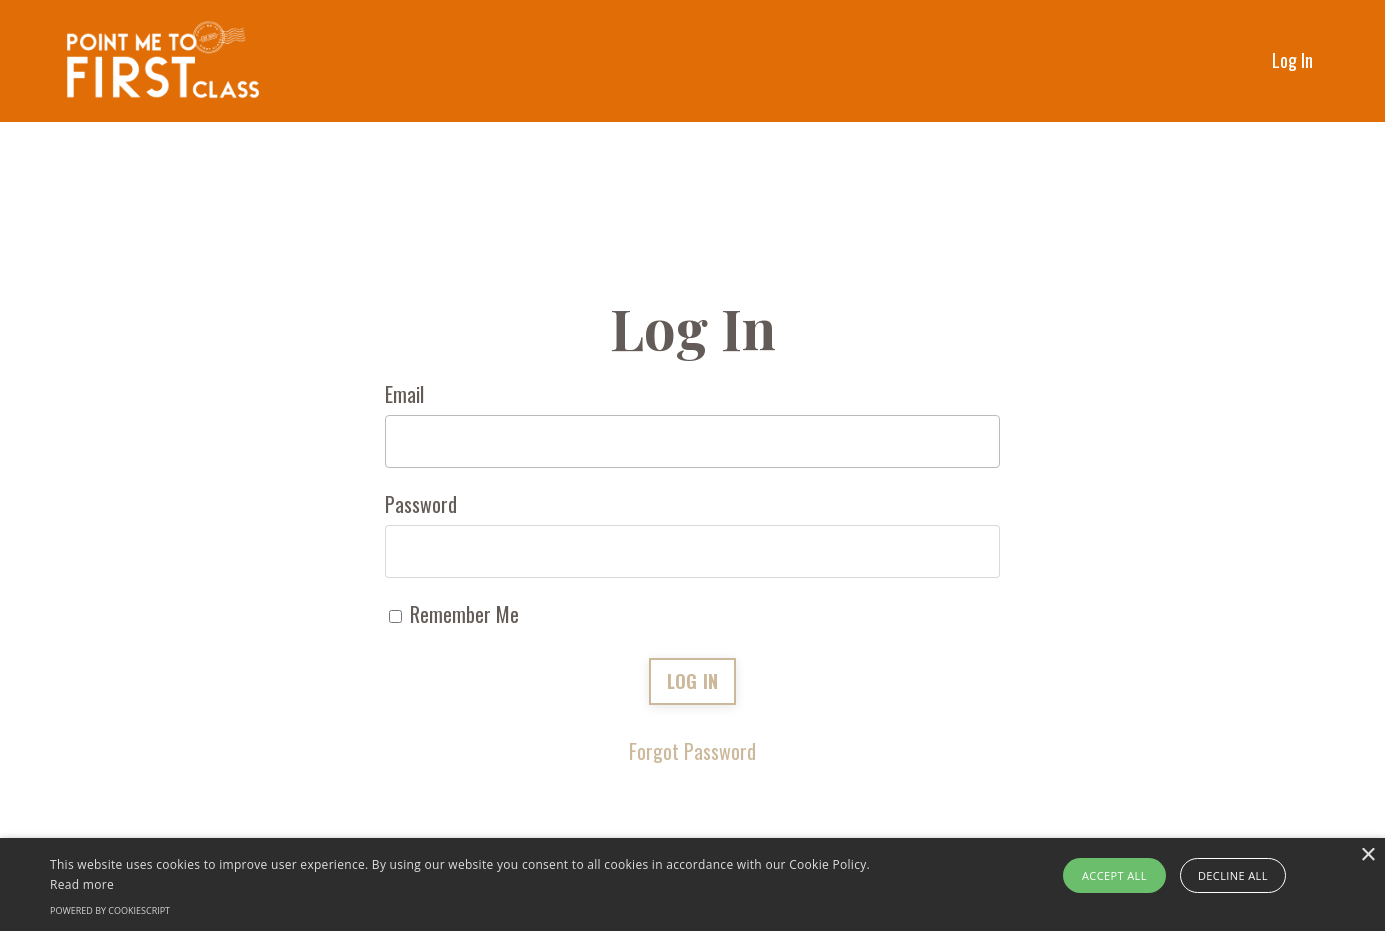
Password (421, 504)
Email (404, 394)
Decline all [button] (1233, 875)
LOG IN (693, 681)
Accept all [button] (1114, 875)
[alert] (692, 884)
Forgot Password (692, 751)
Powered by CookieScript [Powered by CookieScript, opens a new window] (110, 910)
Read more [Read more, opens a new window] (82, 884)
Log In (1292, 60)
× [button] (1367, 855)
